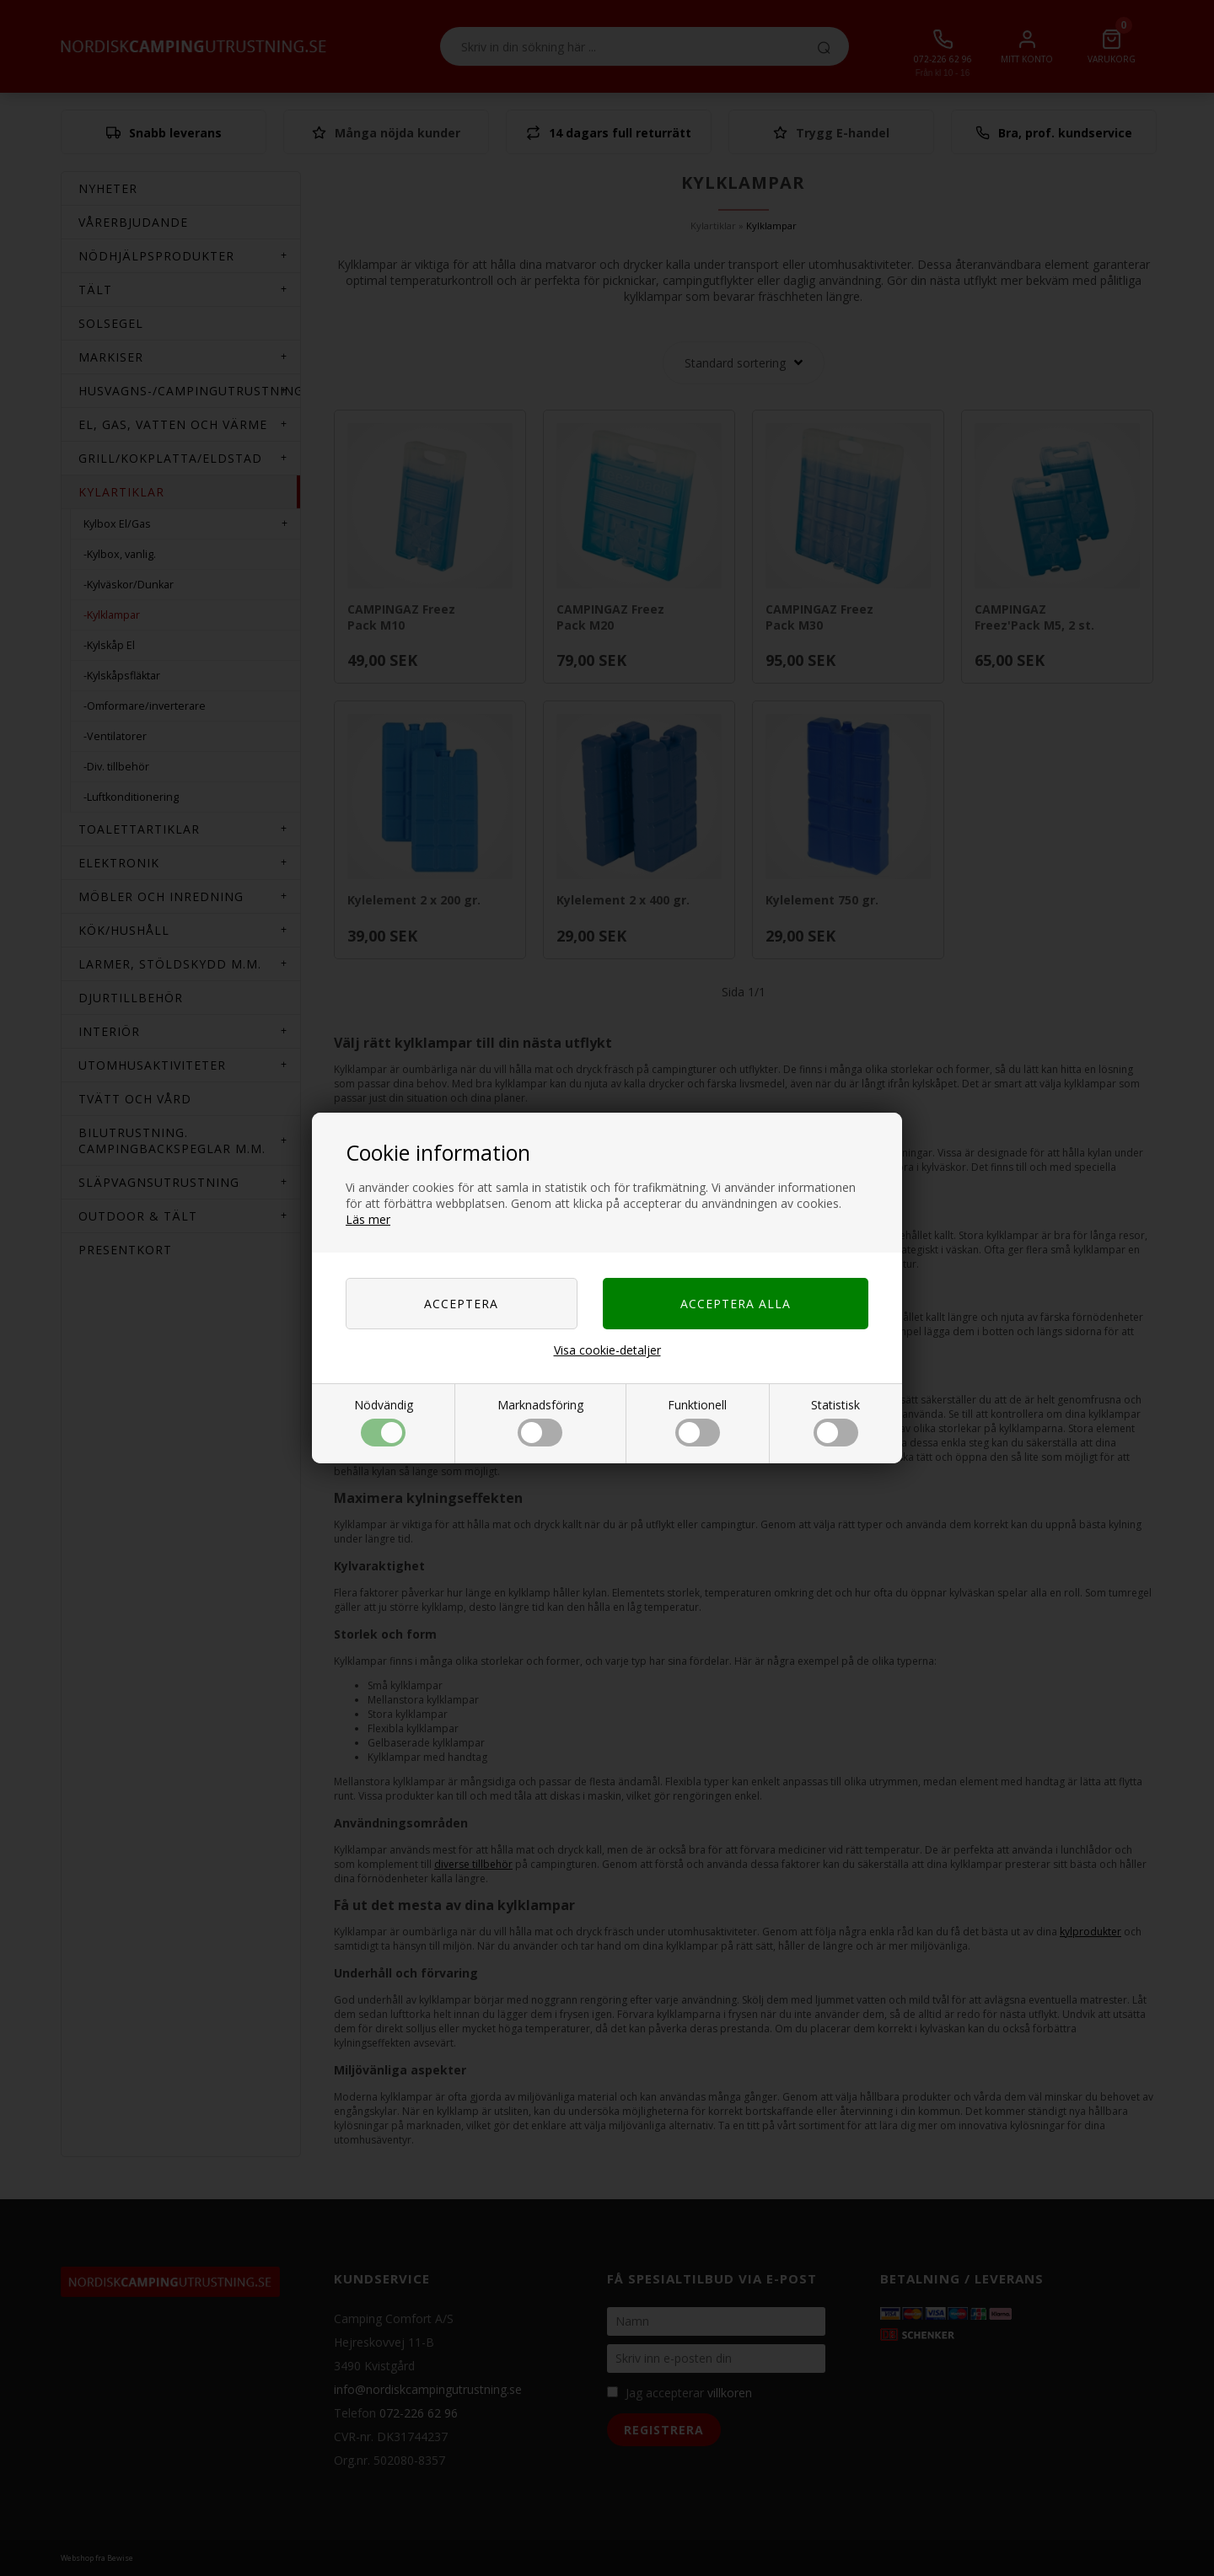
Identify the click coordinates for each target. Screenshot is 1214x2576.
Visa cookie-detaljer (607, 1350)
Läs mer (368, 1219)
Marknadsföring (540, 1421)
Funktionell (697, 1421)
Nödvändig (383, 1421)
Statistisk (835, 1421)
